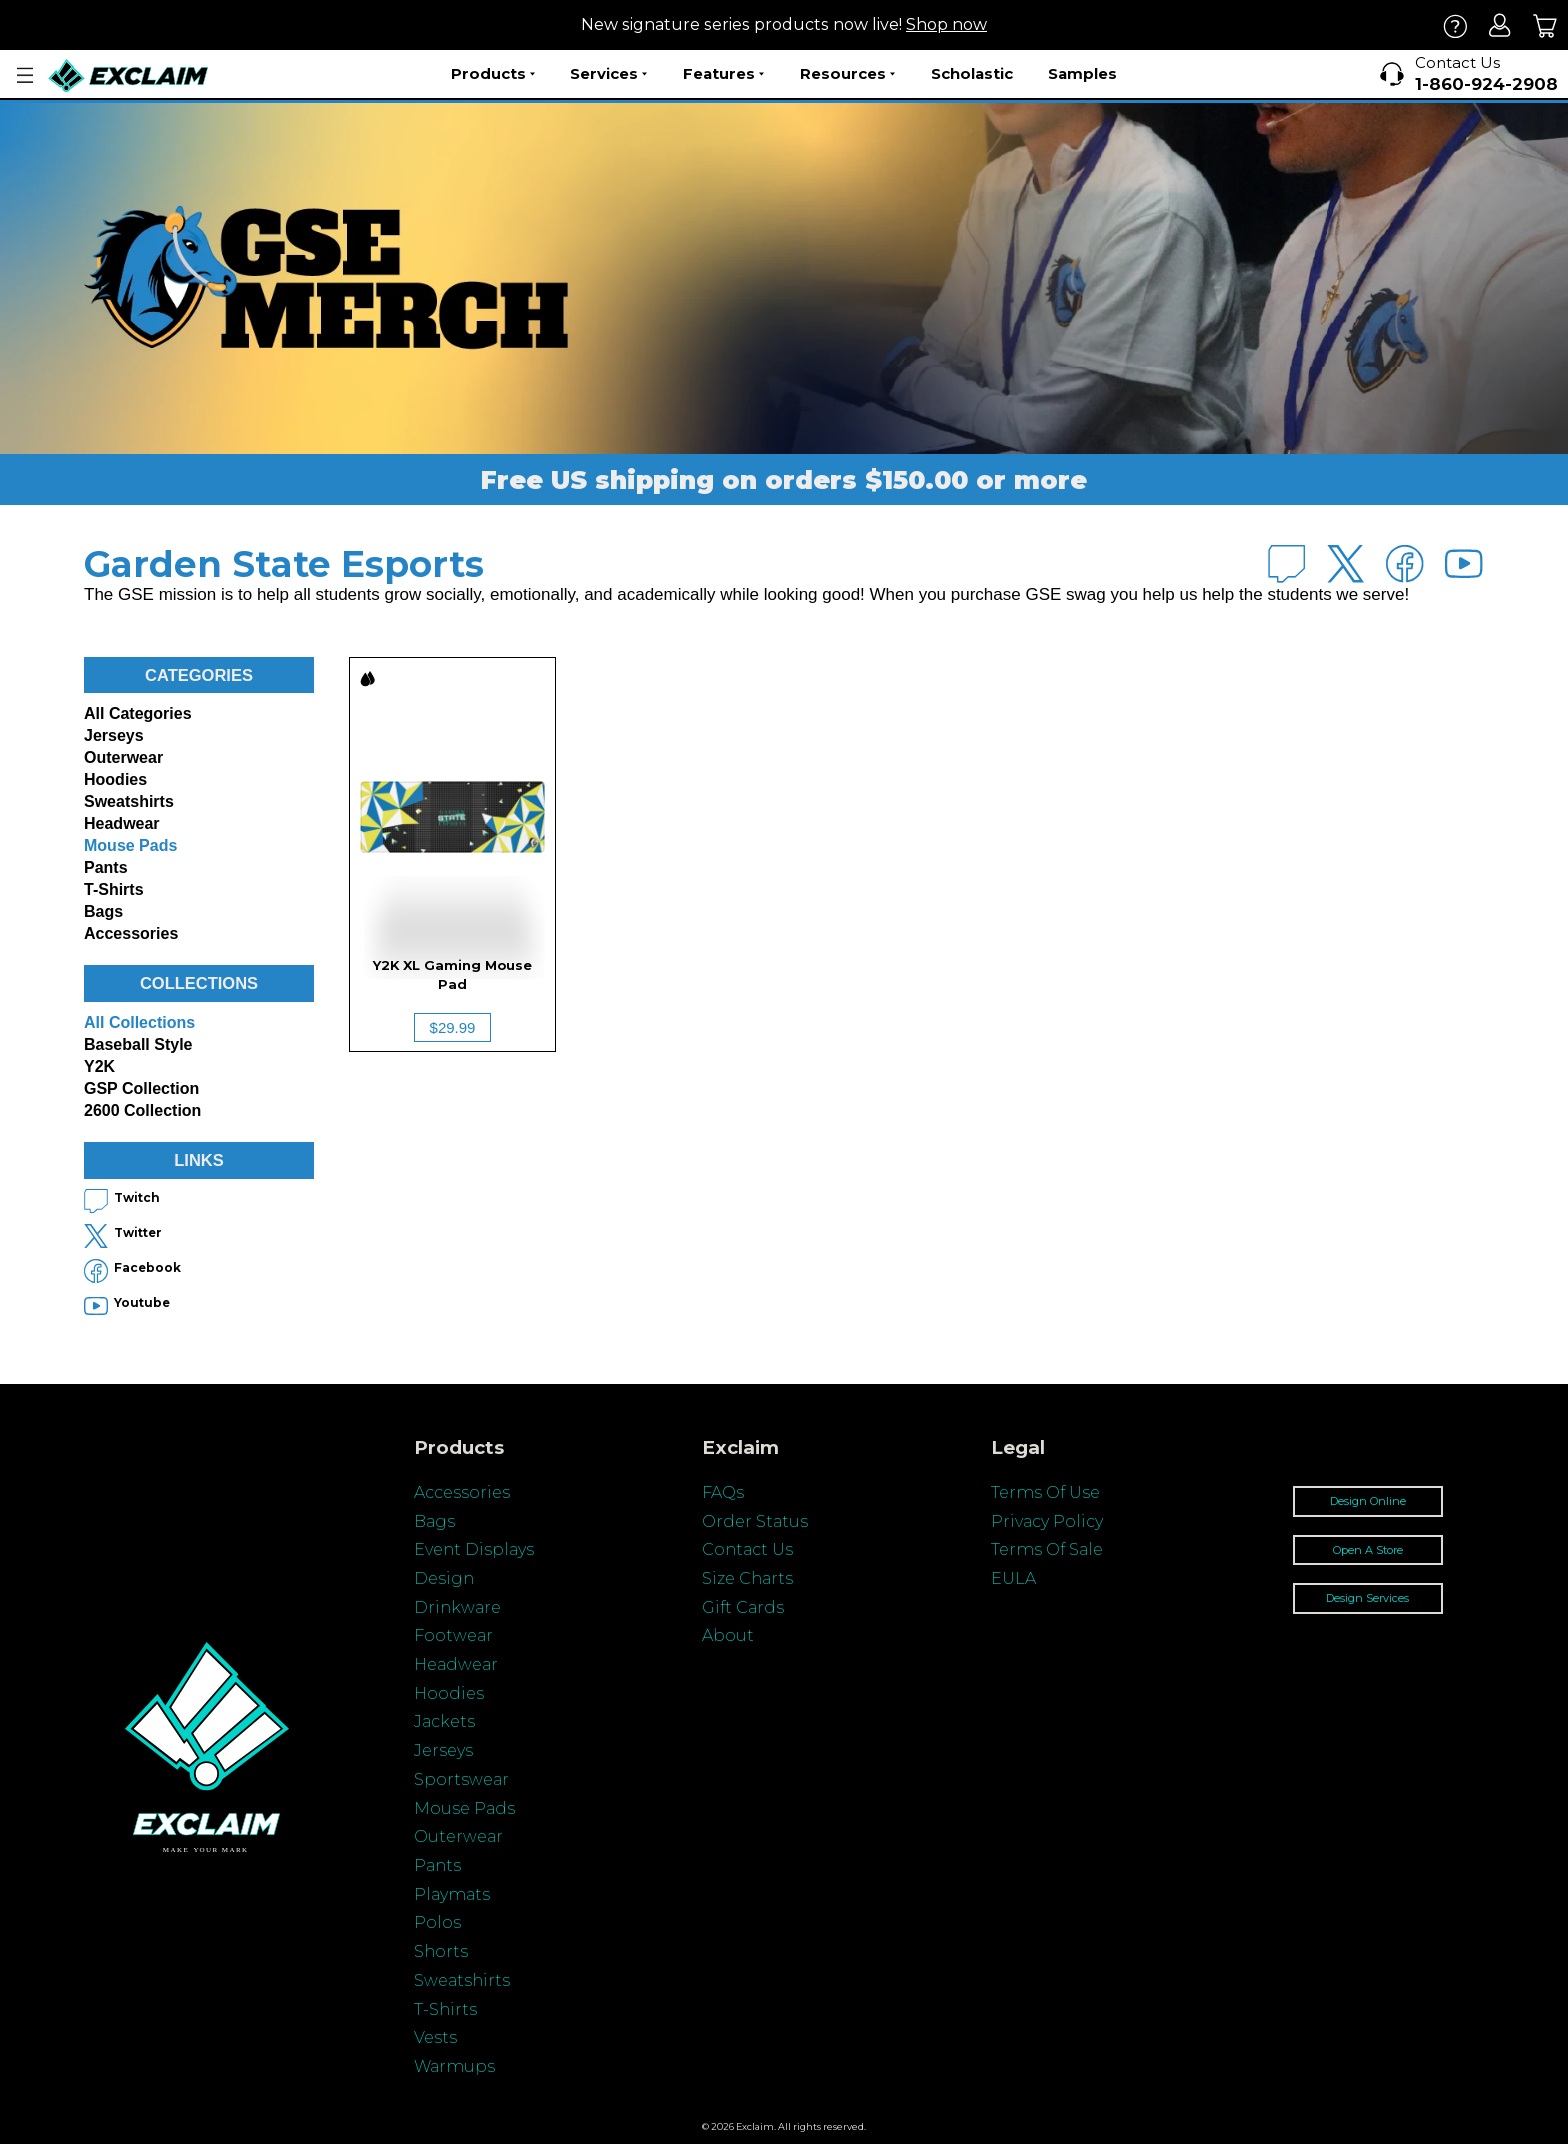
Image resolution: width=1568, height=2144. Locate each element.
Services (608, 74)
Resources (847, 74)
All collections (139, 1022)
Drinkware (457, 1607)
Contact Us (747, 1549)
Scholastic (972, 73)
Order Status (755, 1521)
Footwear (453, 1635)
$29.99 (453, 1027)
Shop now (946, 24)
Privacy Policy (1047, 1521)
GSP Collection (141, 1088)
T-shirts (114, 889)
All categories (138, 713)
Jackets (444, 1721)
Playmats (452, 1894)
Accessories (131, 933)
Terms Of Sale (1047, 1549)
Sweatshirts (129, 801)
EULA (1013, 1578)
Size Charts (747, 1578)
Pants (106, 867)
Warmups (454, 2066)
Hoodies (115, 779)
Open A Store (1368, 1550)
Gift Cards (743, 1607)
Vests (435, 2037)
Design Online (1368, 1501)
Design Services (1367, 1598)
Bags (103, 911)
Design (444, 1578)
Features (723, 74)
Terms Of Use (1045, 1492)
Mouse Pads (130, 845)
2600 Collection (142, 1110)
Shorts (441, 1951)
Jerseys (114, 735)
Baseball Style (138, 1044)
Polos (437, 1922)
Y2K (99, 1066)
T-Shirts (445, 2009)
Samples (1082, 73)
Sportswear (461, 1779)
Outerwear (123, 757)
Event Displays (474, 1549)
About (728, 1635)
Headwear (122, 823)
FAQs (723, 1492)
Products (493, 74)
